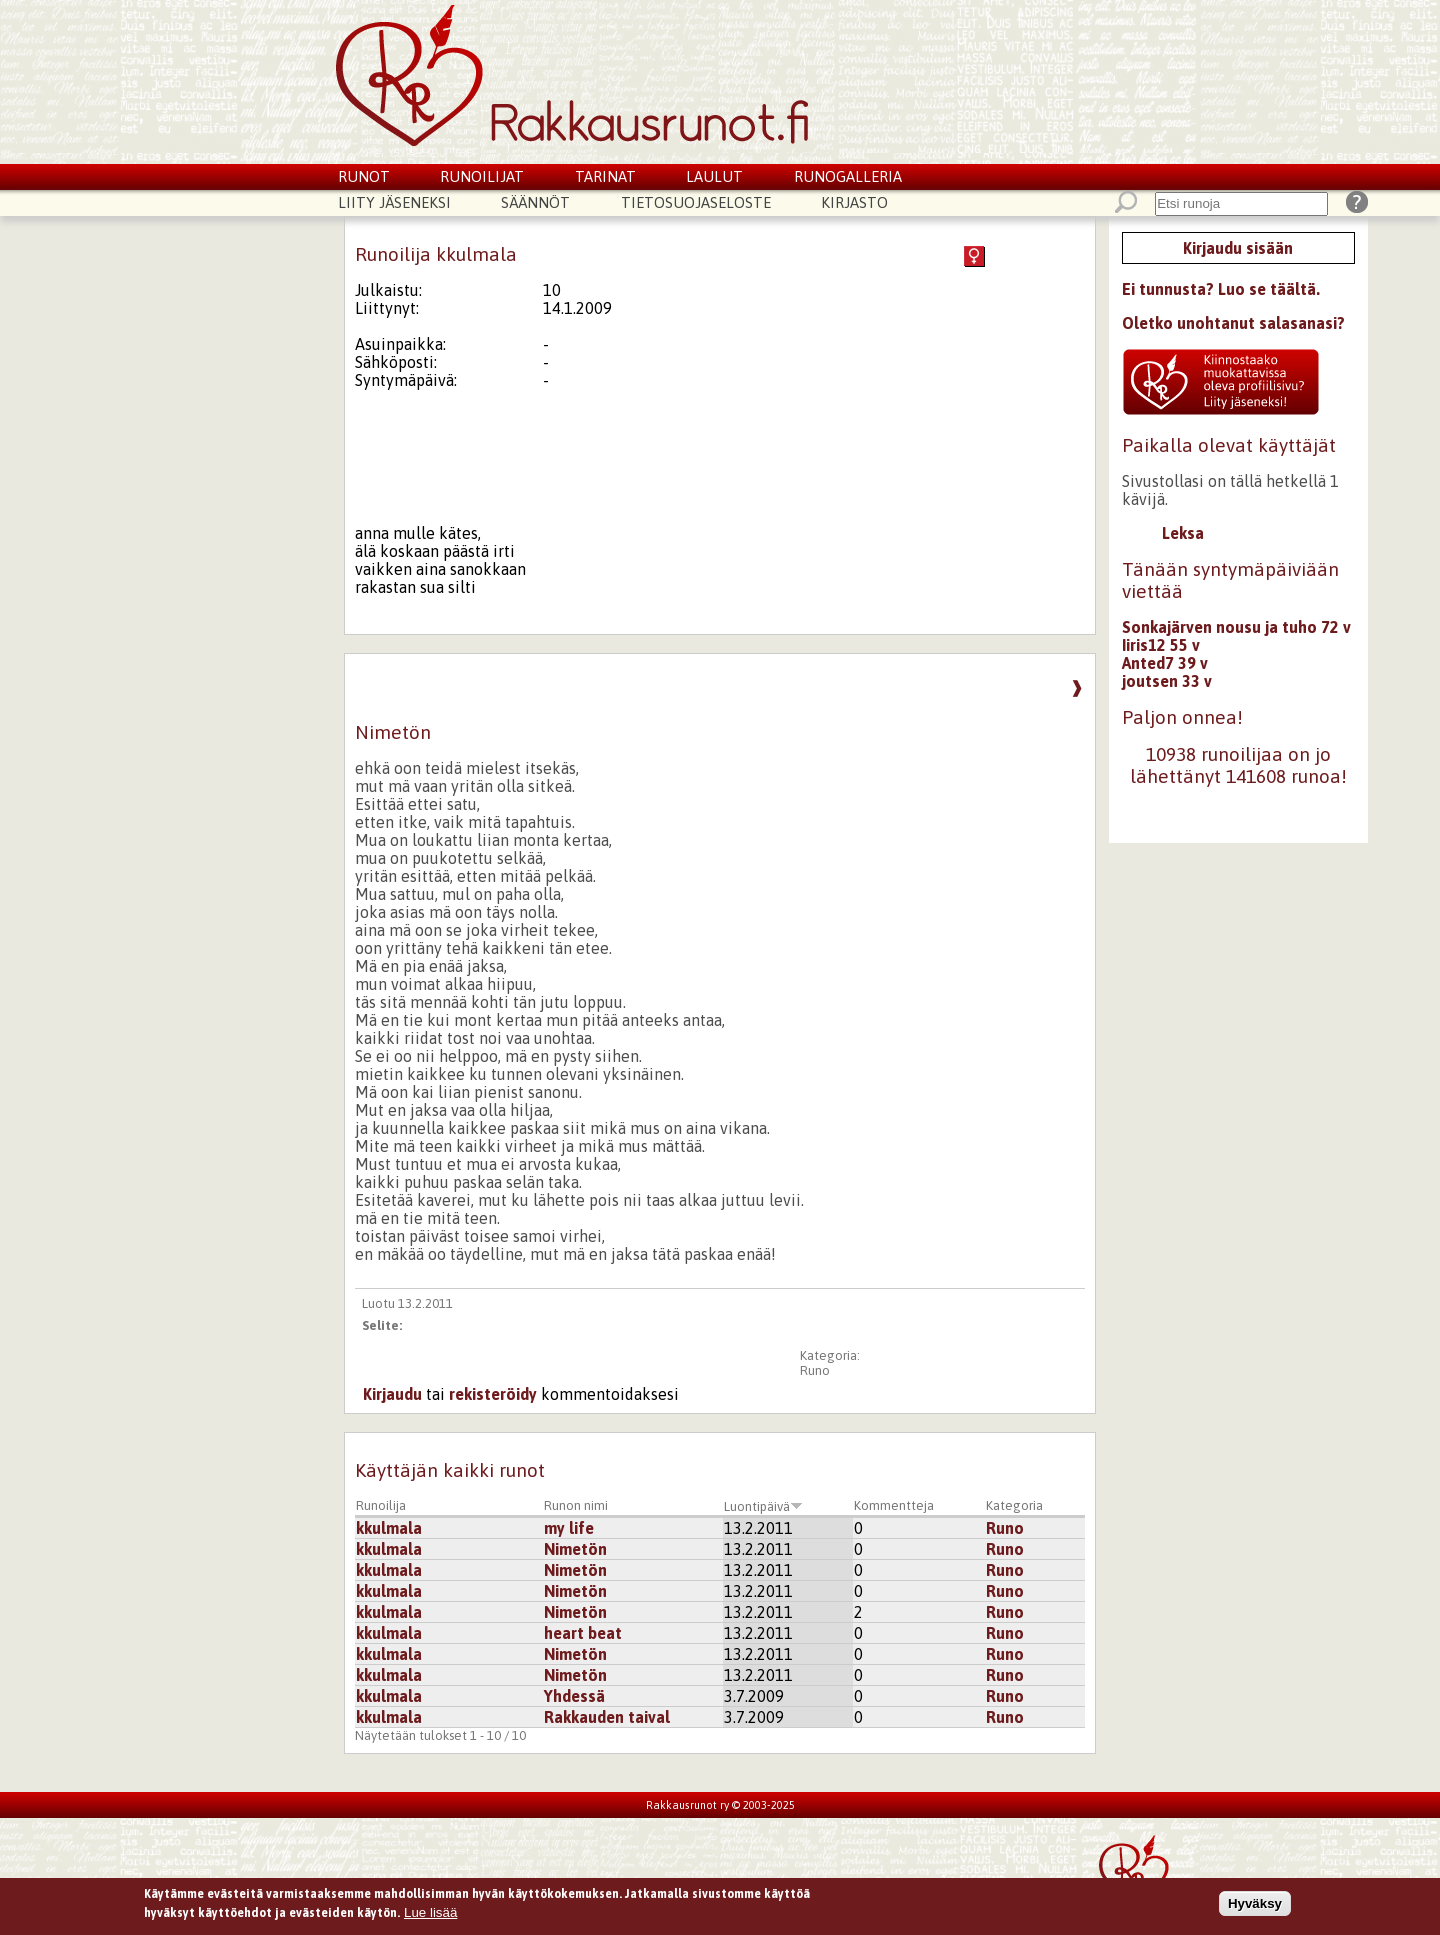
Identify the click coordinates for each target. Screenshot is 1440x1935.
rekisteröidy (493, 1394)
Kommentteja (894, 1505)
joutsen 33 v (1167, 681)
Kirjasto (854, 202)
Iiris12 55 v (1161, 645)
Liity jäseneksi (394, 202)
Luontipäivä (763, 1506)
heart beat (583, 1633)
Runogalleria (848, 176)
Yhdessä (574, 1696)
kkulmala (389, 1528)
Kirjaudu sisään (1238, 248)
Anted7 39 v (1165, 663)
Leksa (1183, 533)
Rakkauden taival (607, 1717)
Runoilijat (482, 176)
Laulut (714, 176)
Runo (815, 1370)
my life (569, 1528)
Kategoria (1014, 1505)
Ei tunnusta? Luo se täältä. (1221, 289)
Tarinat (605, 176)
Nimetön (575, 1549)
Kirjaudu (392, 1394)
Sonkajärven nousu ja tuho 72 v (1236, 627)
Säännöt (535, 202)
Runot (364, 176)
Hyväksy (1255, 1905)
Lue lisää (430, 1914)
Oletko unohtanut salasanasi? (1233, 323)
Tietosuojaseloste (696, 202)
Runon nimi (576, 1505)
